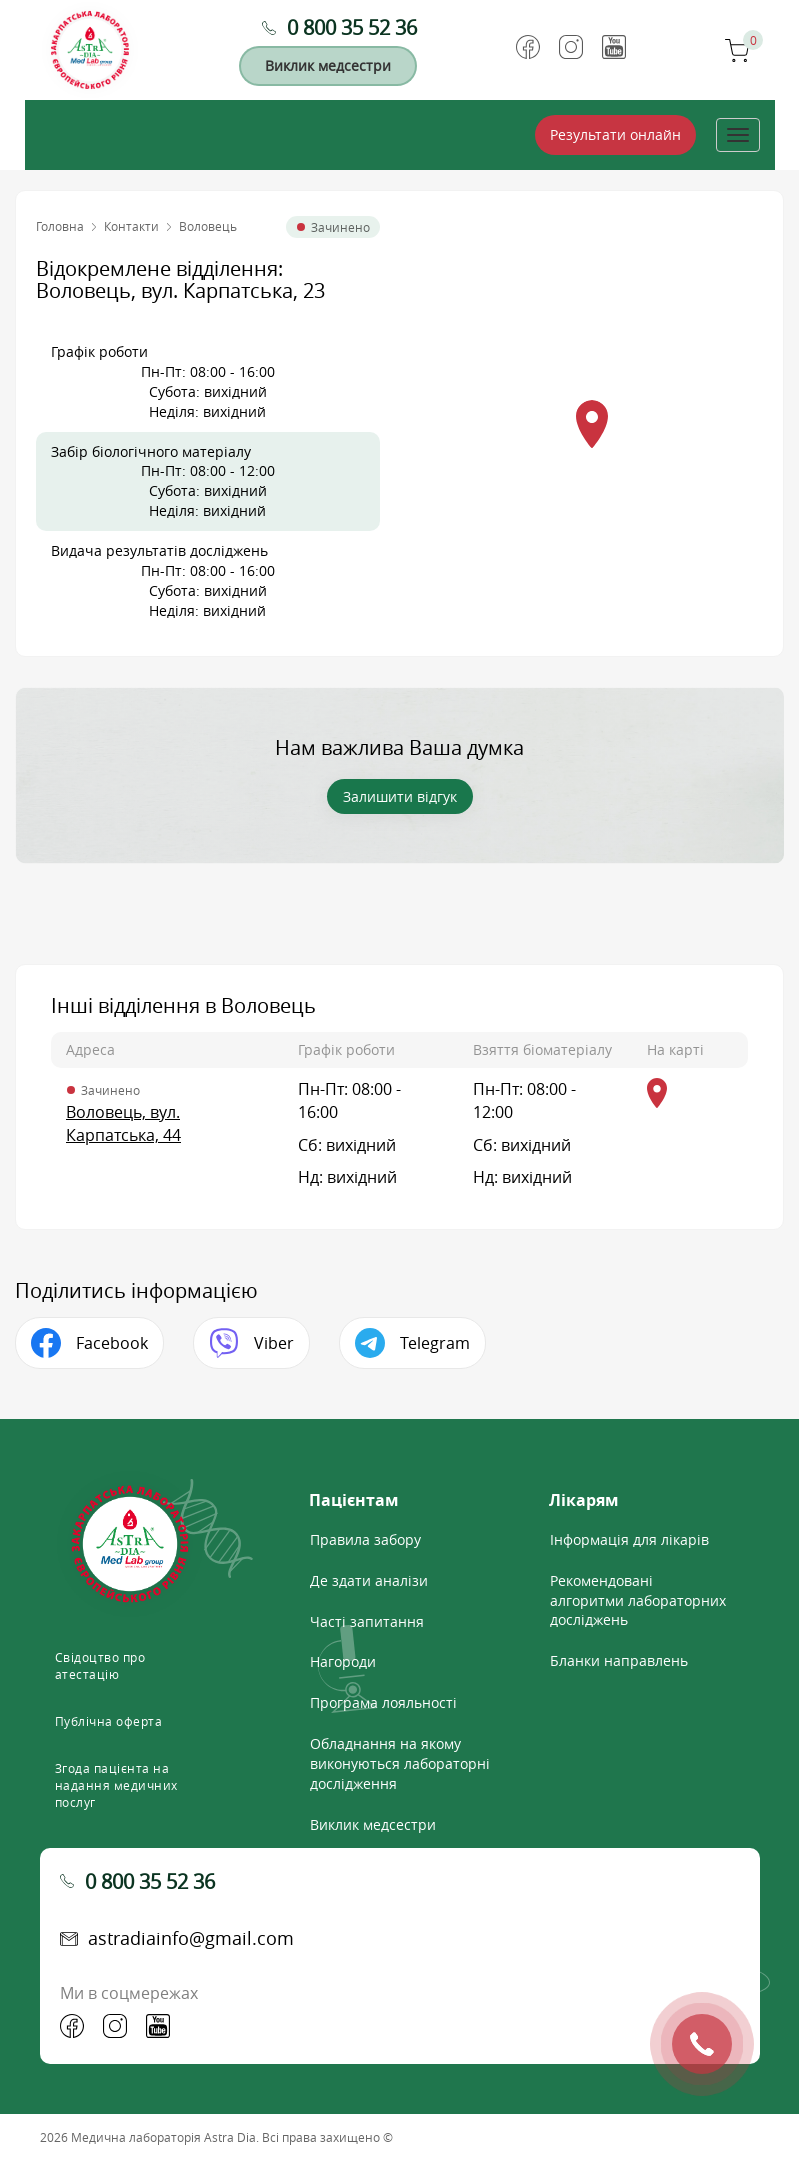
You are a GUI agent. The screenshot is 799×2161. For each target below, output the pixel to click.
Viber (274, 1343)
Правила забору (365, 1539)
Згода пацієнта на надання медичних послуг (116, 1785)
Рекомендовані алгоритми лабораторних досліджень (638, 1600)
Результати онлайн (615, 134)
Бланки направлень (619, 1660)
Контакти (131, 226)
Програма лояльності (383, 1702)
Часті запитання (367, 1621)
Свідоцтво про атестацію (100, 1665)
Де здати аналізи (369, 1580)
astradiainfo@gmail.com (191, 1938)
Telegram (435, 1343)
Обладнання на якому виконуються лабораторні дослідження (400, 1763)
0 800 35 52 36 (352, 27)
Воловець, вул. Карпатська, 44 (123, 1123)
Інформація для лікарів (629, 1539)
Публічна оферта (109, 1721)
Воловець (208, 226)
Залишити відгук (400, 796)
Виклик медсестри (328, 65)
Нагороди (343, 1661)
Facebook (112, 1343)
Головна (60, 226)
